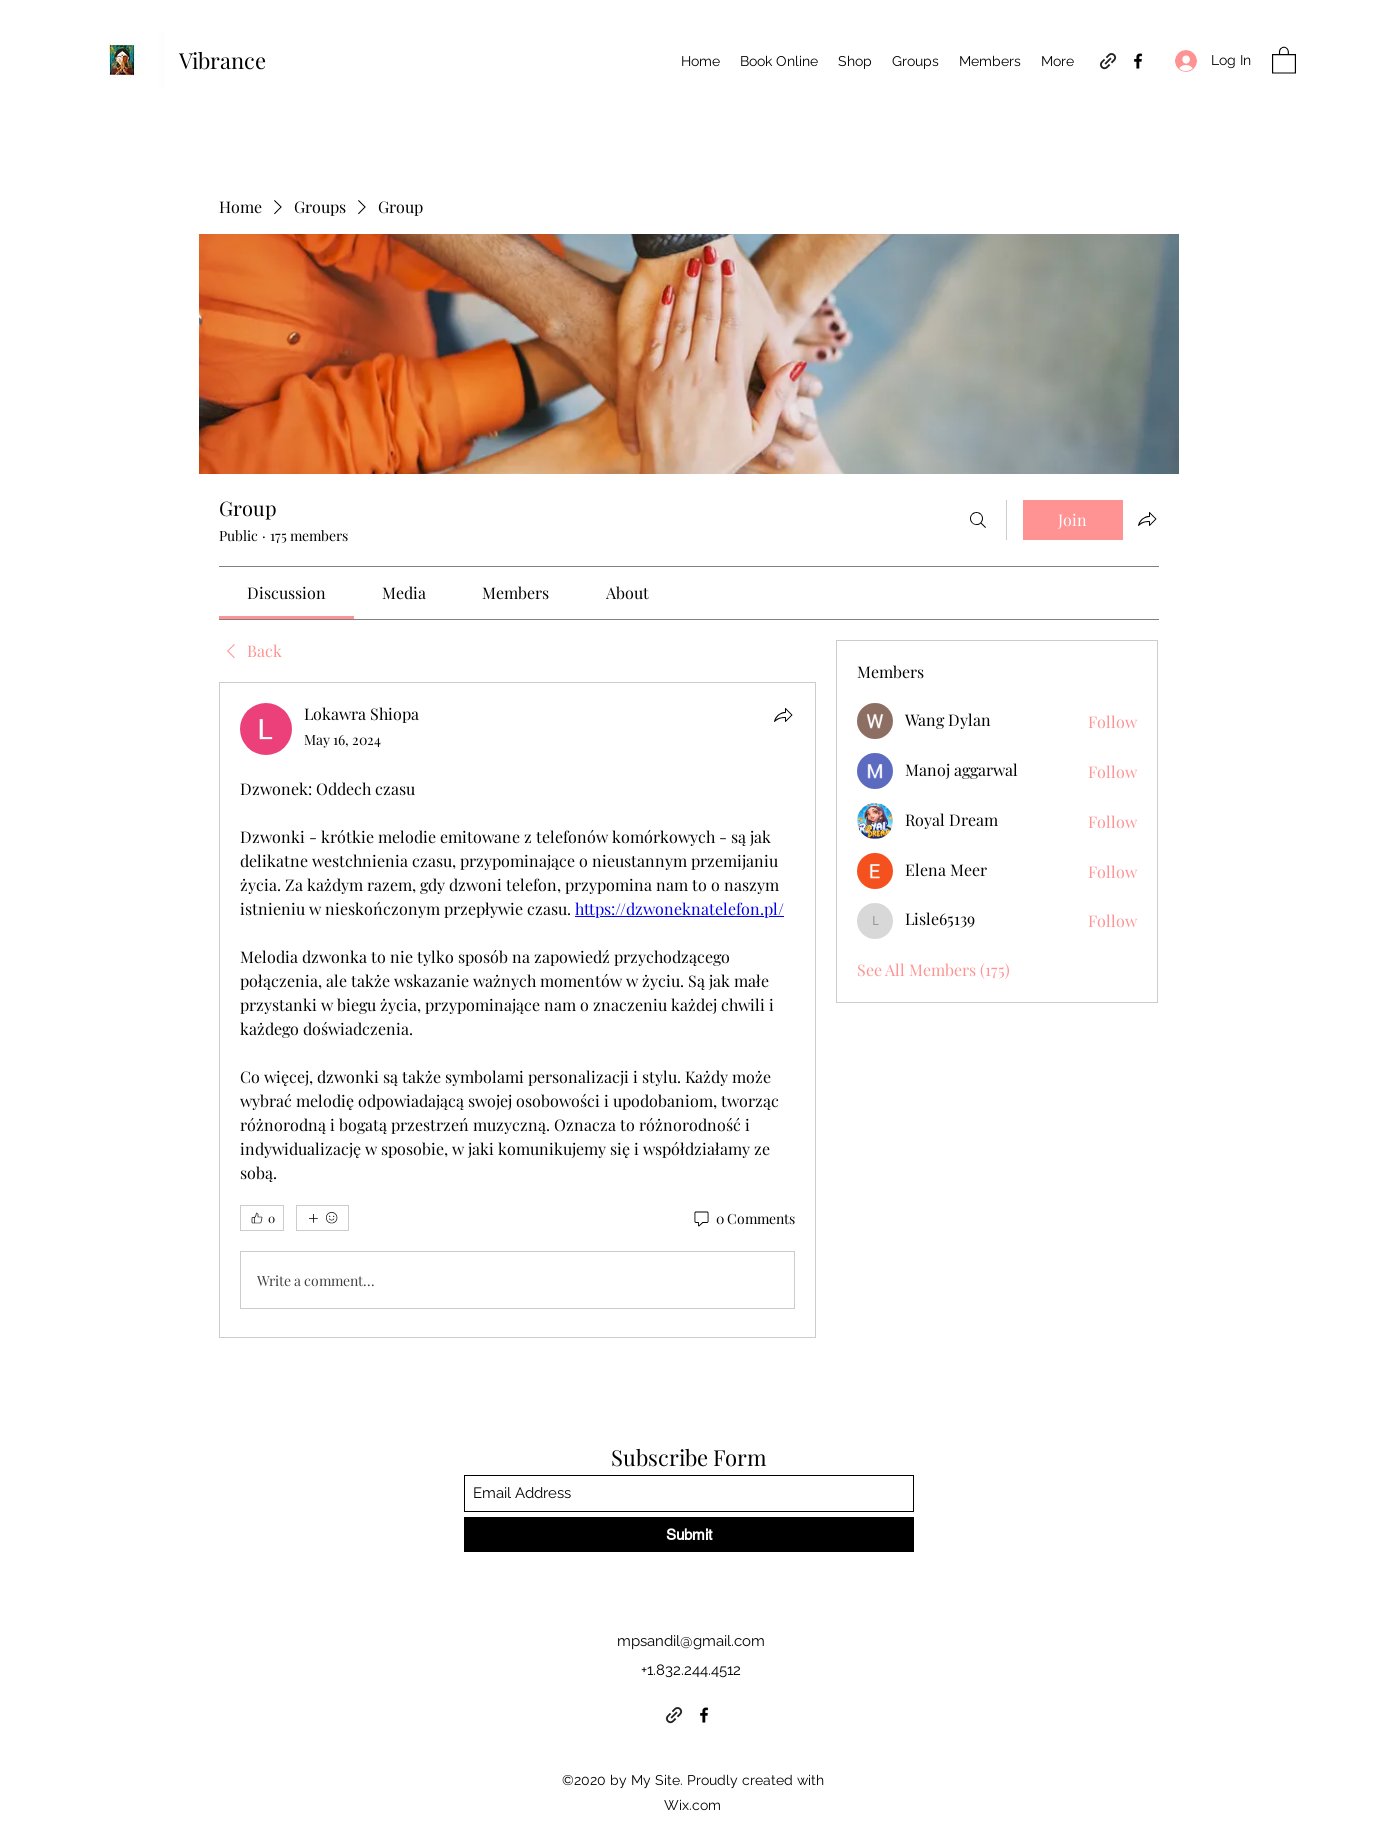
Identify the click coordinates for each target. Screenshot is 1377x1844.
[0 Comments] (743, 1219)
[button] (1284, 59)
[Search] (978, 520)
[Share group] (1147, 519)
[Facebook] (1138, 61)
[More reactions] (322, 1218)
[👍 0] (262, 1218)
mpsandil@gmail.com (691, 1641)
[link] (286, 592)
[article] (518, 1010)
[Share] (783, 715)
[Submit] (689, 1534)
